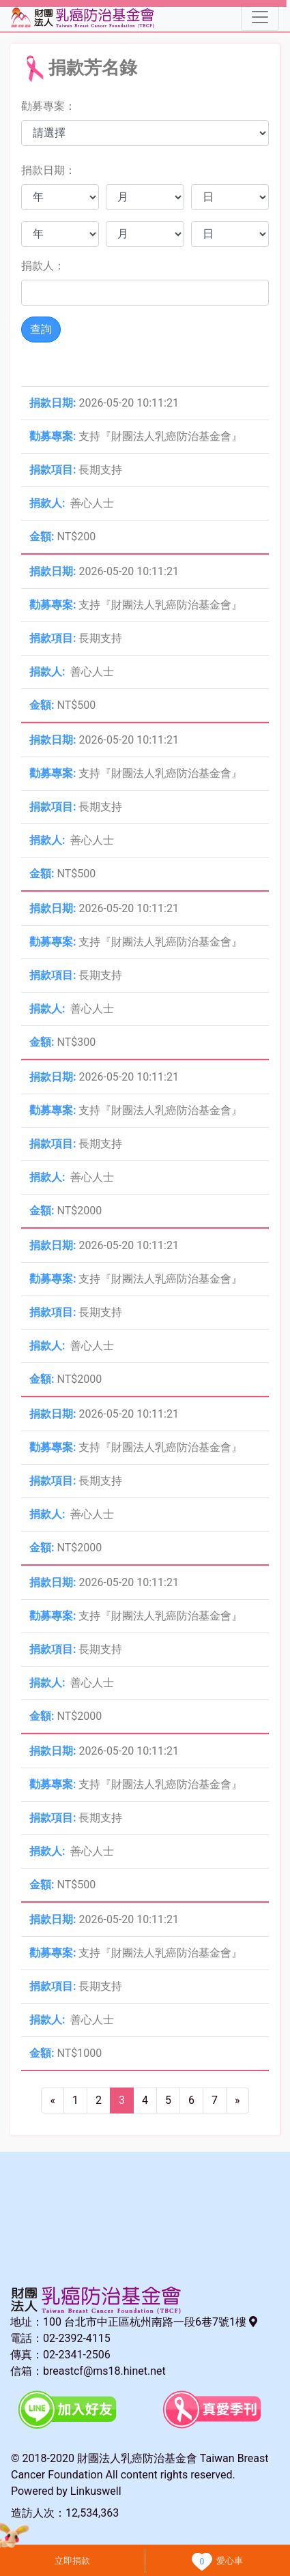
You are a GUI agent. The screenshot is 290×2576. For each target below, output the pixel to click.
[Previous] (52, 2100)
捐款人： (43, 265)
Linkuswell (95, 2491)
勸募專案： (48, 106)
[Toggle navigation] (260, 17)
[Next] (237, 2100)
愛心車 (229, 2561)
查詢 (41, 329)
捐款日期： (48, 170)
